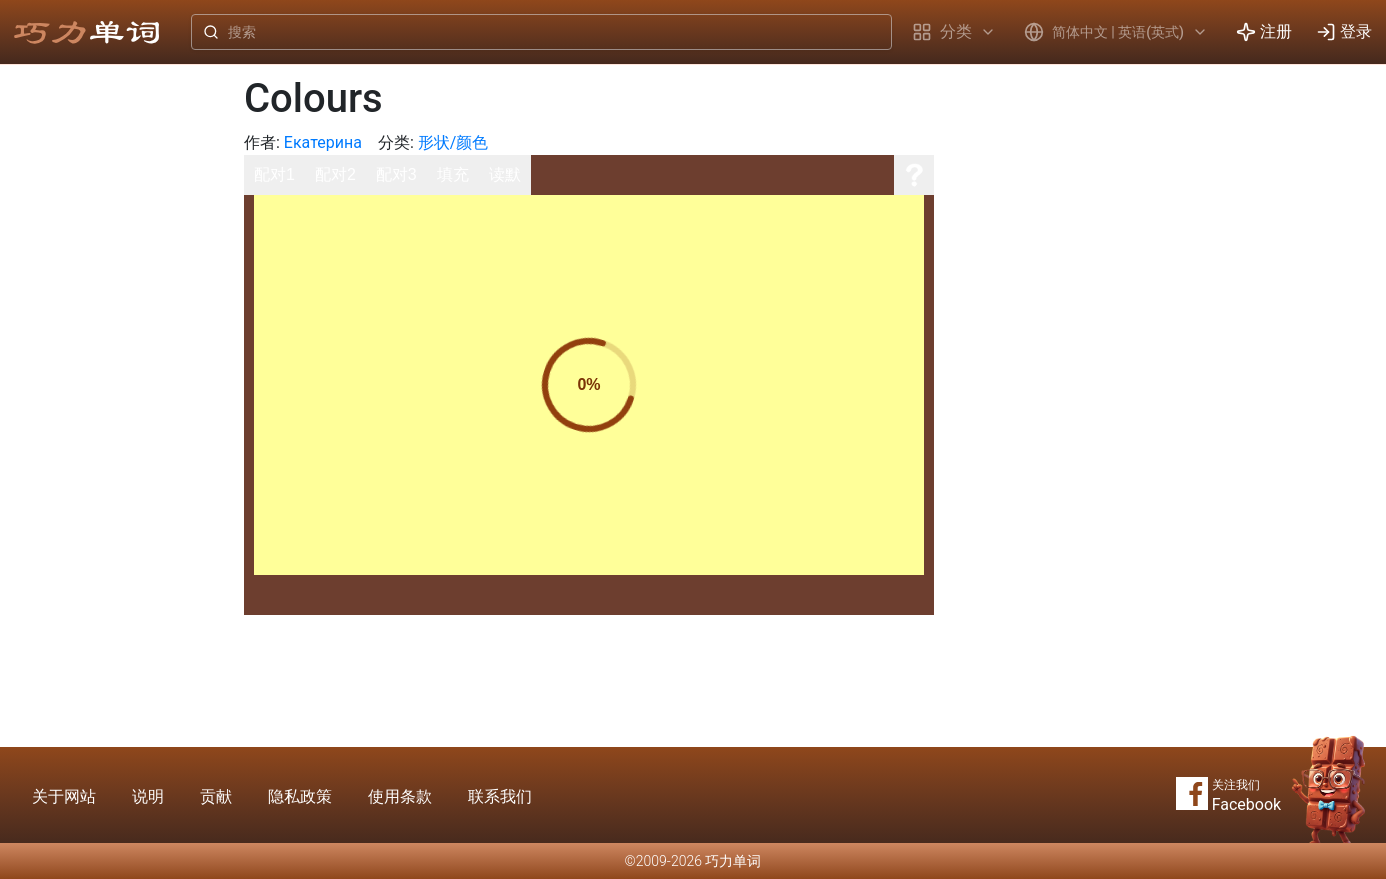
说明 (148, 796)
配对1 (274, 174)
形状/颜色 (453, 142)
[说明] (914, 175)
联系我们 (500, 796)
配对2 (335, 174)
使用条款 (400, 796)
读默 (505, 174)
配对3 (396, 174)
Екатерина (323, 142)
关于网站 (64, 796)
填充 (453, 174)
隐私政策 (300, 796)
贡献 (216, 796)
